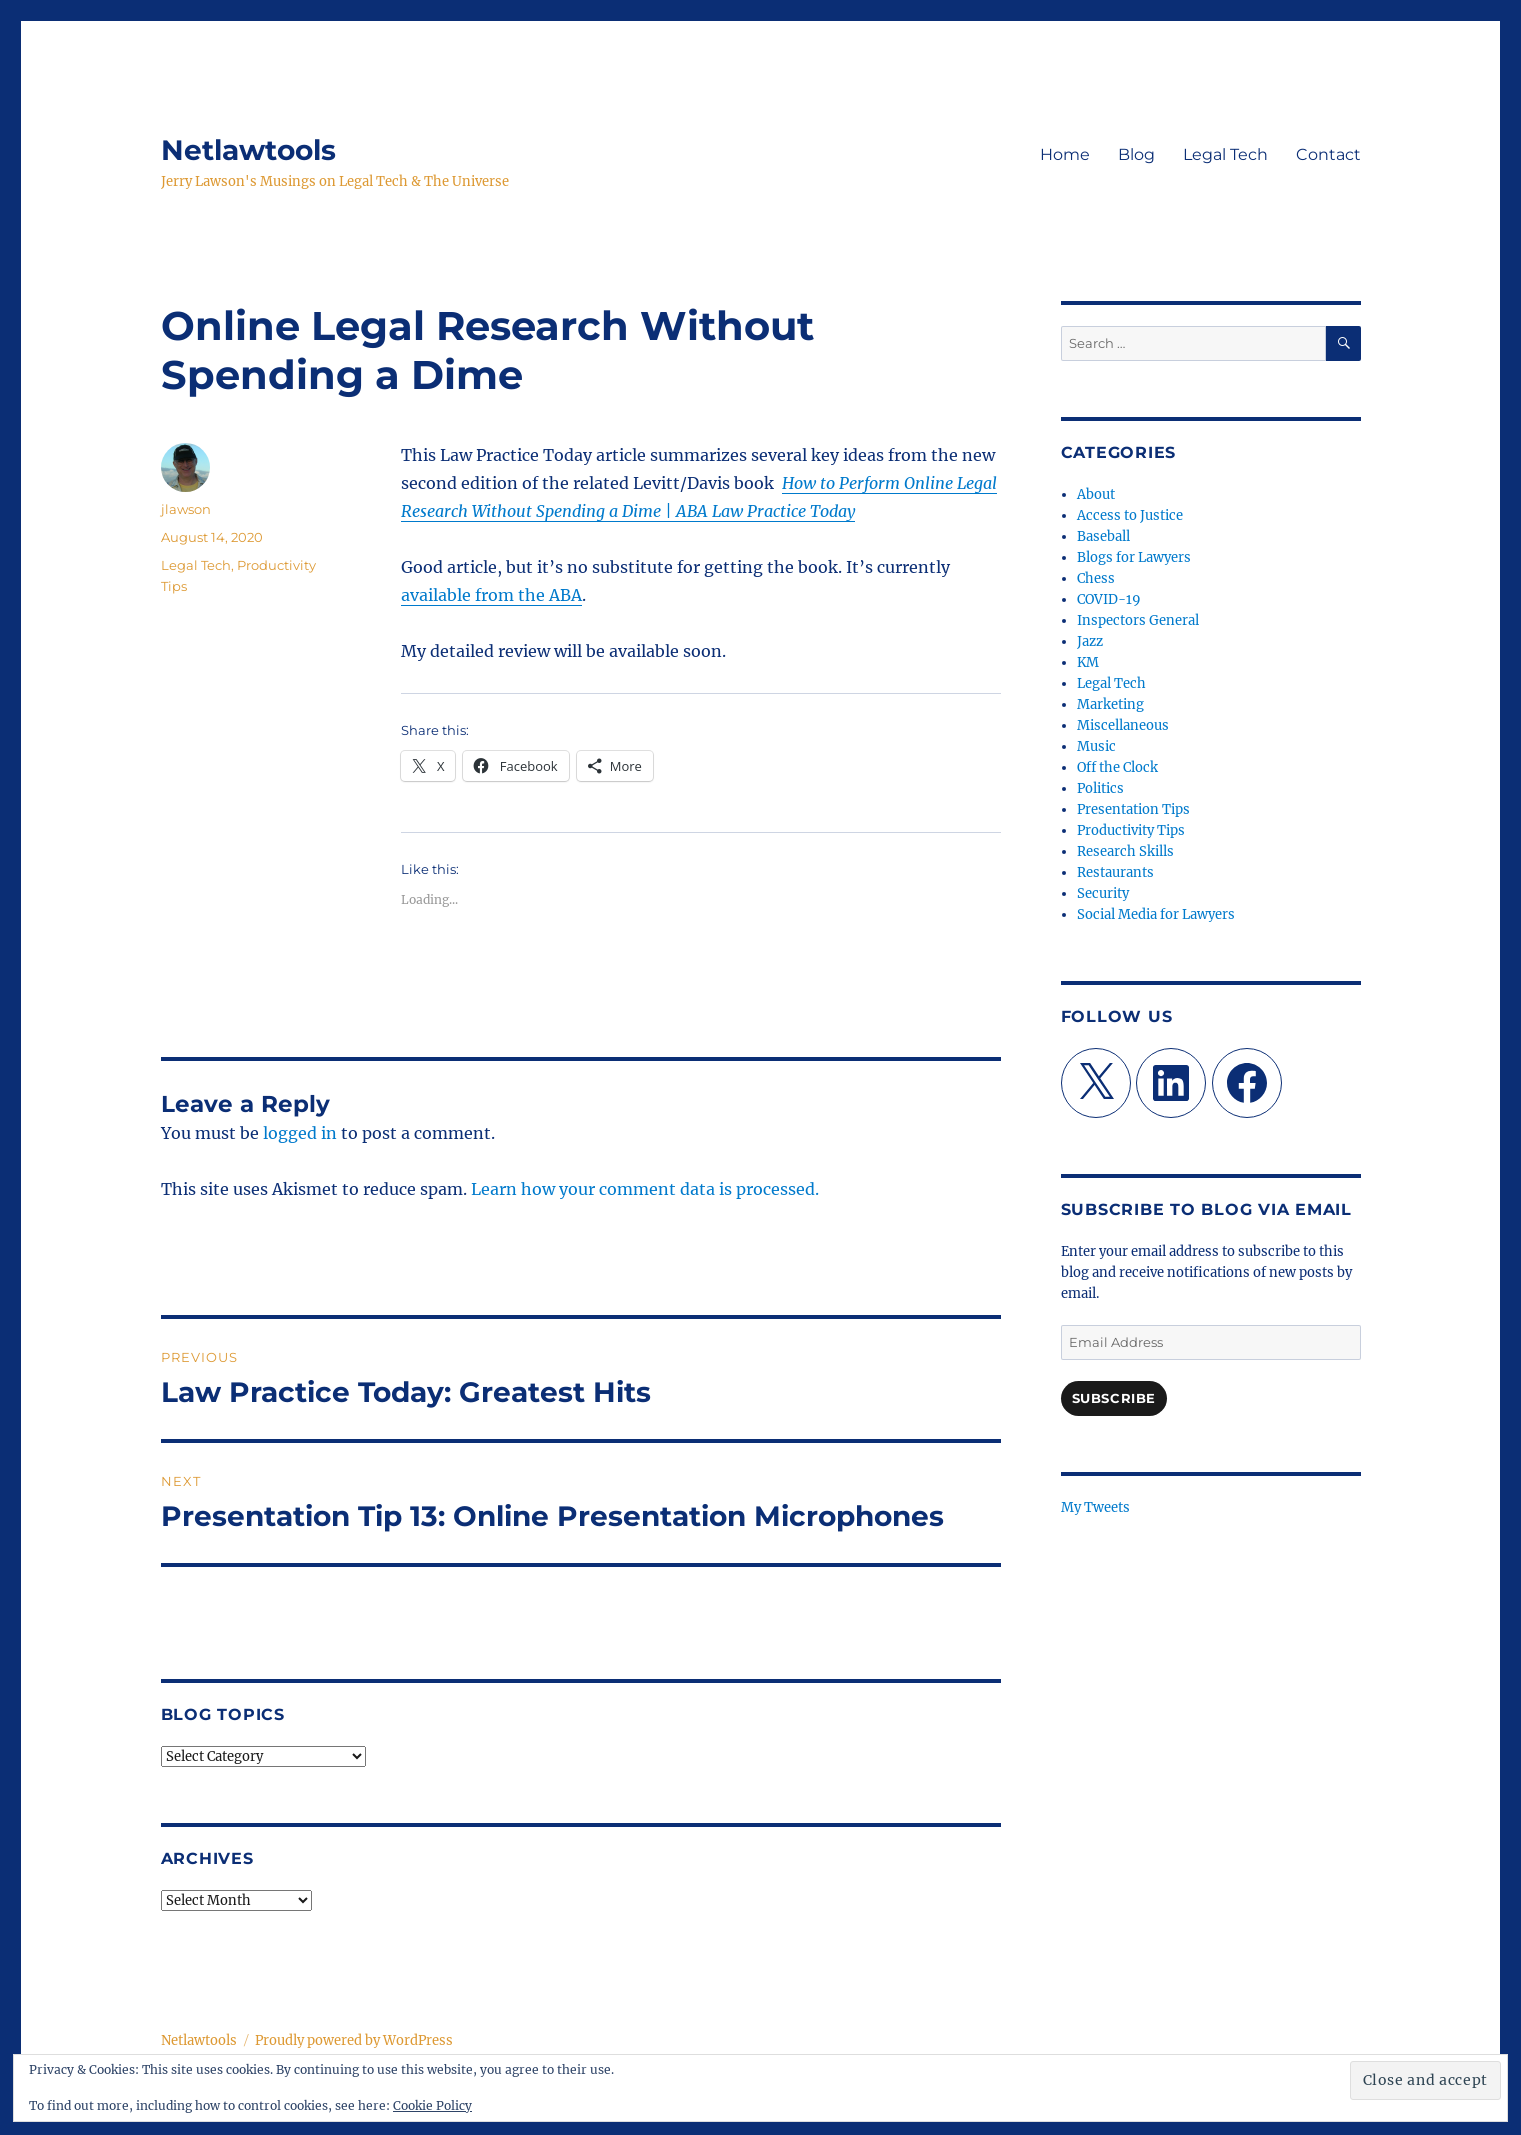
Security (1103, 893)
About (1096, 494)
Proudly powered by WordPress (354, 2040)
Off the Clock (1117, 767)
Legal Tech (1225, 154)
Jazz (1090, 641)
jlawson (186, 509)
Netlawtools (248, 150)
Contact (1328, 154)
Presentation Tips (1133, 809)
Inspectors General (1138, 620)
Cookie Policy (432, 2105)
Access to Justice (1130, 515)
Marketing (1110, 704)
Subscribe (1114, 1398)
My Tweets (1095, 1507)
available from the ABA (491, 595)
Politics (1100, 788)
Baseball (1103, 536)
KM (1088, 662)
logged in (300, 1133)
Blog (1136, 154)
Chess (1096, 578)
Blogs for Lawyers (1134, 557)
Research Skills (1125, 851)
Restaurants (1115, 872)
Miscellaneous (1123, 725)
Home (1065, 154)
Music (1096, 746)
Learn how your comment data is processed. (645, 1189)
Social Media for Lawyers (1156, 914)
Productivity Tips (1131, 830)
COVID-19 (1109, 599)
